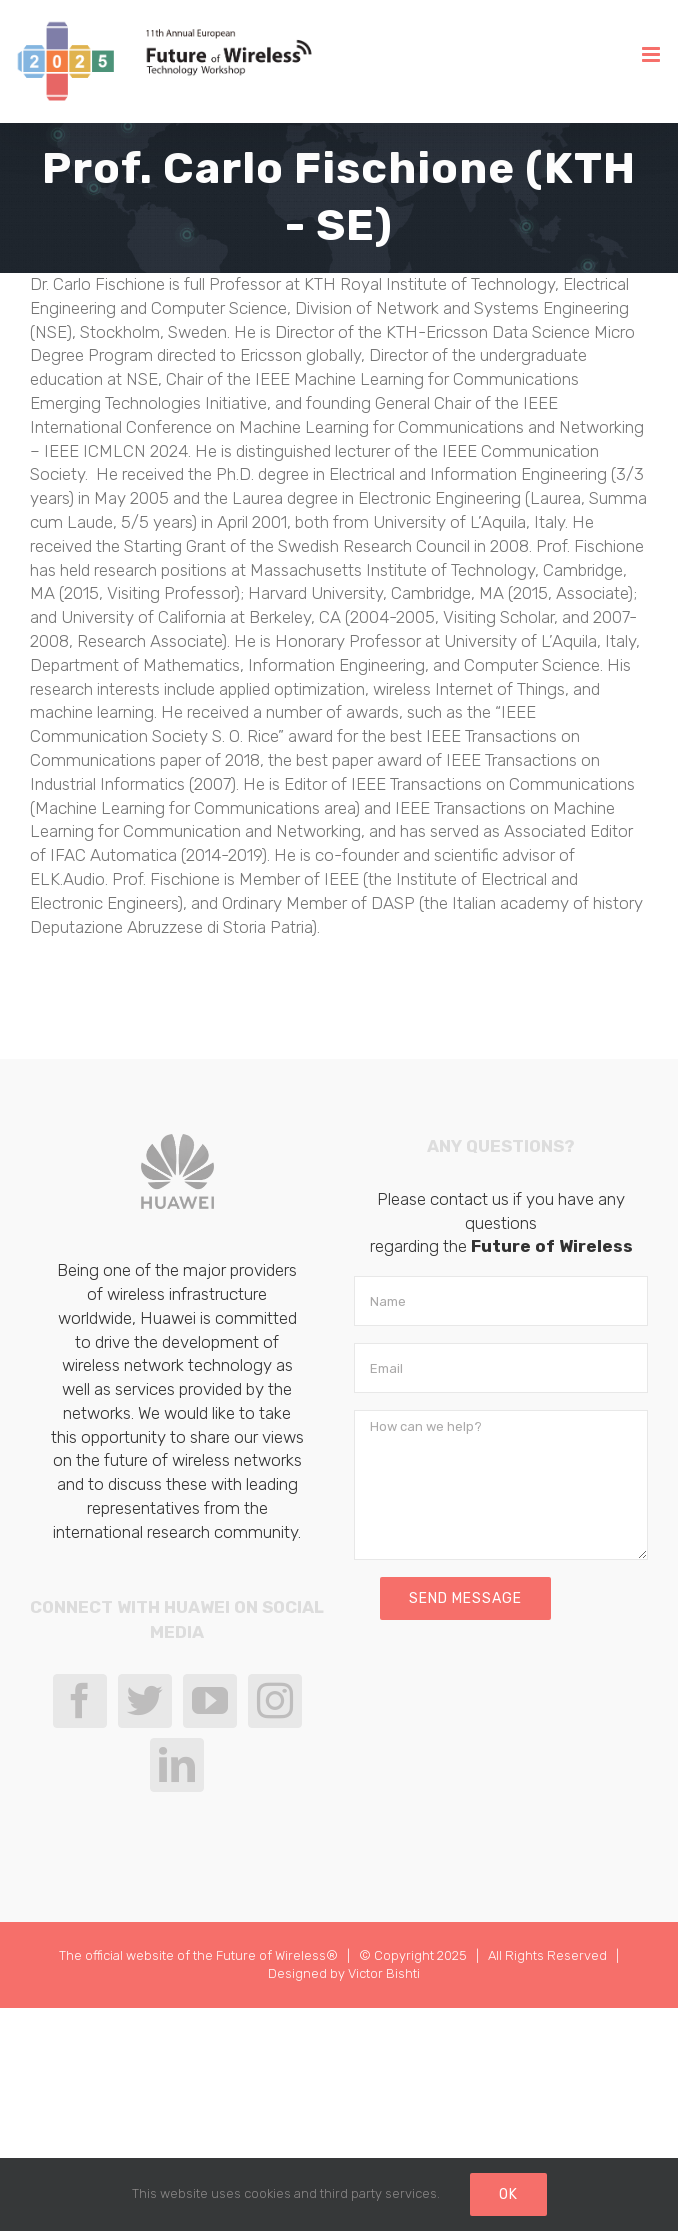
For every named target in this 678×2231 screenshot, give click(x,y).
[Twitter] (145, 1701)
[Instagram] (275, 1701)
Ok (508, 2194)
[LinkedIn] (177, 1765)
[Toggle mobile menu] (652, 54)
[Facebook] (80, 1701)
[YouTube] (210, 1701)
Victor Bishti (384, 1973)
